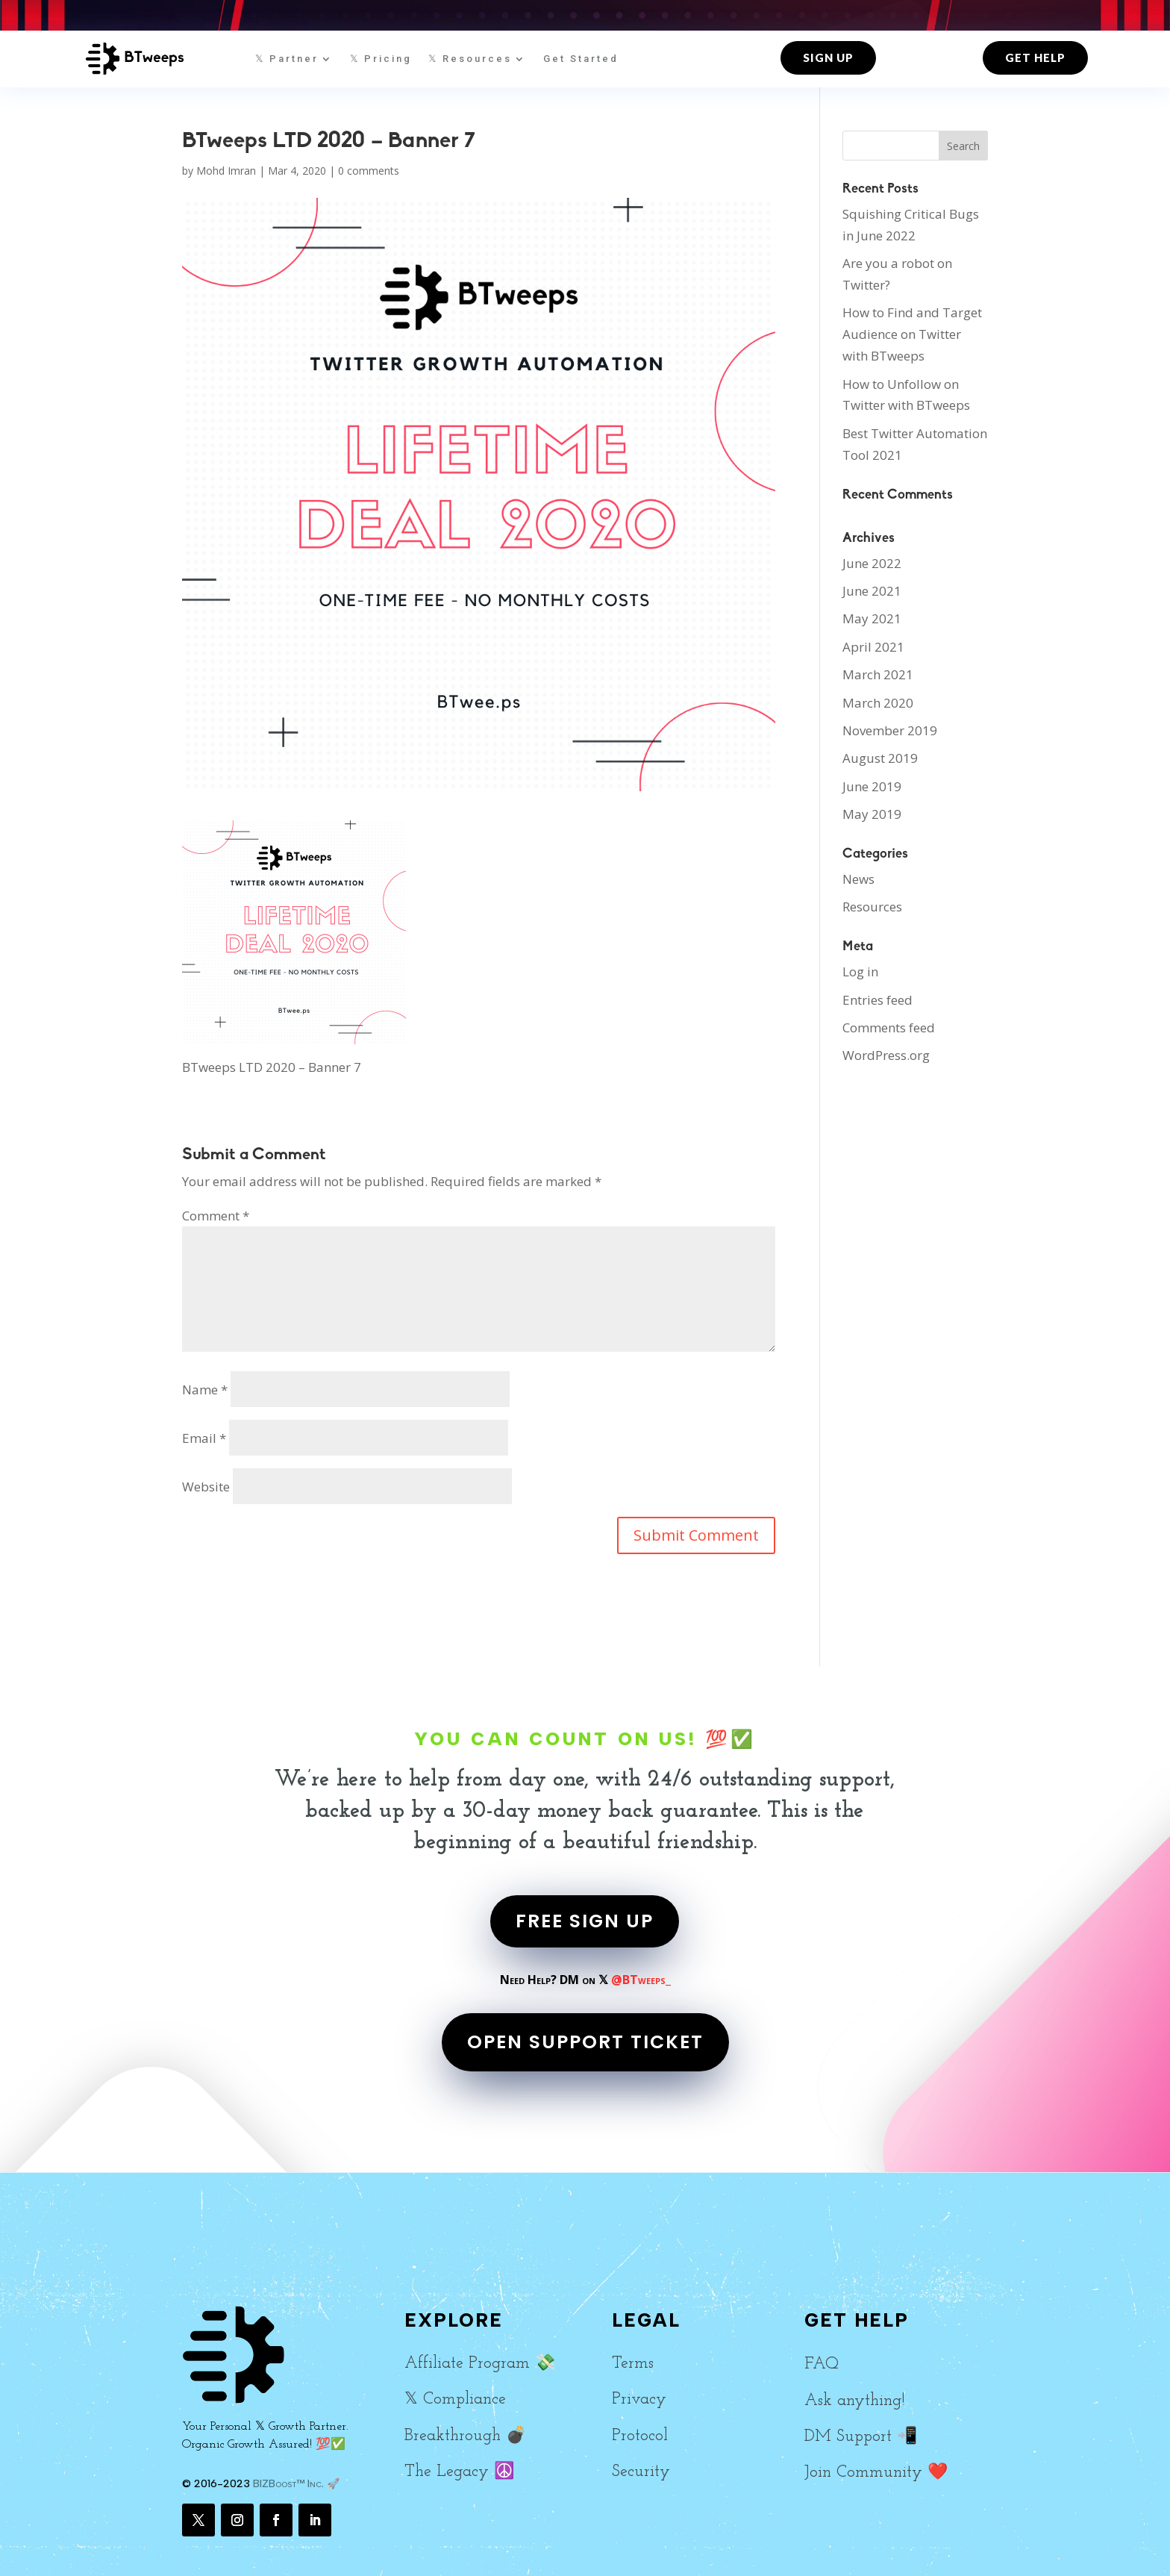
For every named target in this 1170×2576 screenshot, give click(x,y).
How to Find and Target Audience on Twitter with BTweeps (912, 334)
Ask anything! (854, 2401)
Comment (215, 1215)
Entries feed (877, 999)
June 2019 (871, 786)
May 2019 (871, 814)
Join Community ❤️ (876, 2472)
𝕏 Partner (287, 58)
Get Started (581, 58)
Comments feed (888, 1027)
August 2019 (880, 758)
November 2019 (889, 730)
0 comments (368, 170)
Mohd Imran (226, 170)
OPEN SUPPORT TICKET (585, 2042)
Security (641, 2471)
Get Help (1035, 57)
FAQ (821, 2364)
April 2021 (873, 646)
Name (205, 1389)
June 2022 (871, 563)
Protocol (640, 2436)
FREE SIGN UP (585, 1921)
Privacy (639, 2399)
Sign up (828, 57)
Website (206, 1486)
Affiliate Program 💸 (479, 2363)
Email (204, 1438)
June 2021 (871, 590)
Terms (633, 2363)
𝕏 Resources (470, 58)
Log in (860, 971)
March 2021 (877, 674)
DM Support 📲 (860, 2436)
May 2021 (871, 618)
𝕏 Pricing (381, 58)
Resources (872, 906)
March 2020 (877, 702)
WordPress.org (886, 1055)
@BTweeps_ (641, 1979)
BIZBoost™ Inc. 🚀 (296, 2483)
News (858, 879)
